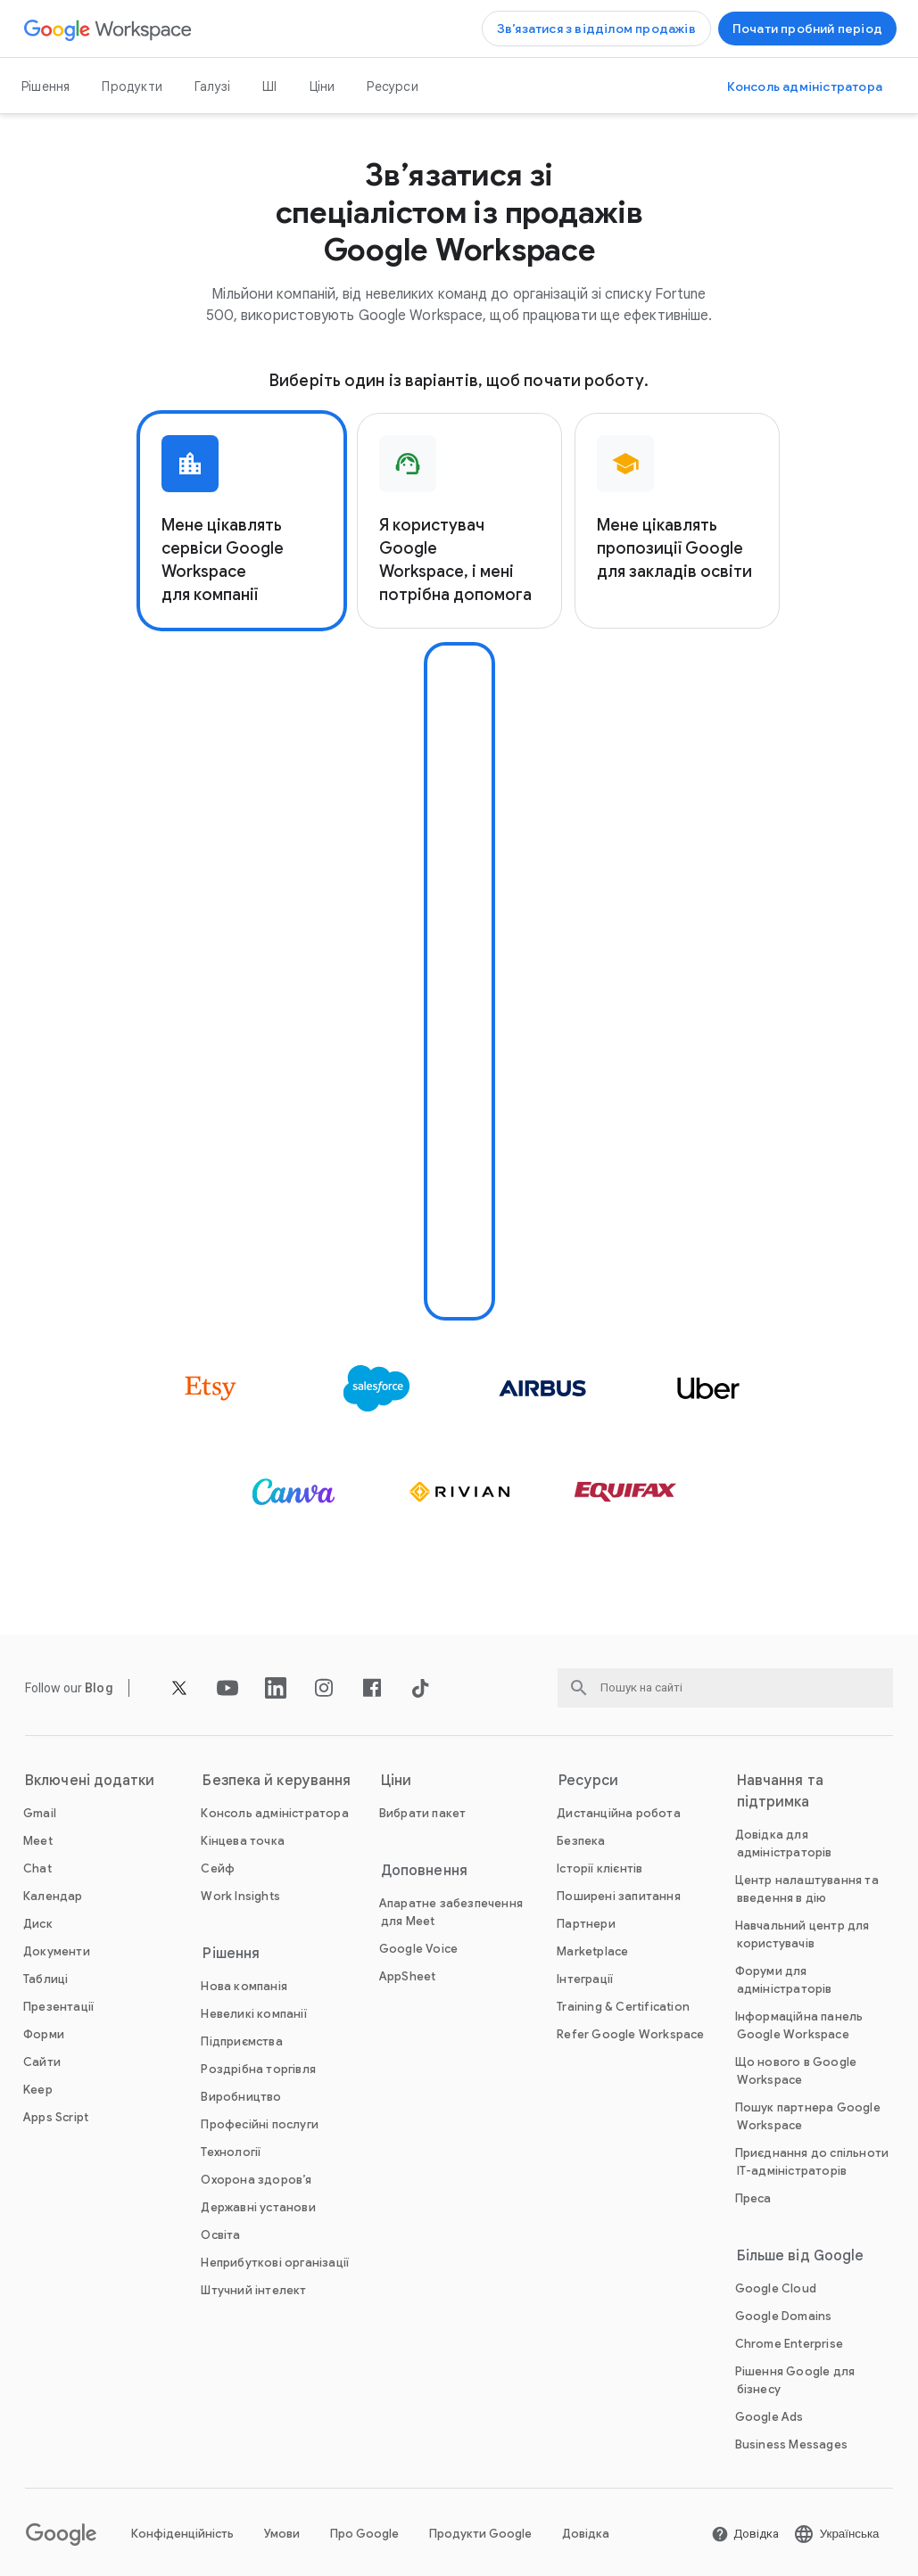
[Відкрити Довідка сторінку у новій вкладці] (745, 2534)
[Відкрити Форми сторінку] (43, 2034)
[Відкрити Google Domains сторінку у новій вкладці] (783, 2316)
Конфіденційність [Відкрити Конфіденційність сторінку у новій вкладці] (182, 2533)
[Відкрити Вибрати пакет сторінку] (423, 1813)
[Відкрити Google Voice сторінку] (418, 1948)
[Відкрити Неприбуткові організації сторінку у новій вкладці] (275, 2262)
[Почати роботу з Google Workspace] (807, 28)
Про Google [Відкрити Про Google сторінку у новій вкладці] (364, 2533)
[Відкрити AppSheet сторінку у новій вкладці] (407, 1976)
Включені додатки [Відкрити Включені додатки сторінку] (90, 1781)
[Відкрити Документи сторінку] (56, 1951)
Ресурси (392, 86)
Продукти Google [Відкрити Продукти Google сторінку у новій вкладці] (480, 2533)
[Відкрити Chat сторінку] (37, 1868)
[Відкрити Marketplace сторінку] (592, 1951)
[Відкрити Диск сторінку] (38, 1923)
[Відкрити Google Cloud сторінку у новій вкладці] (775, 2288)
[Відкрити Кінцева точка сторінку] (243, 1840)
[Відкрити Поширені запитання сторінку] (619, 1896)
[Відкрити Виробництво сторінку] (241, 2096)
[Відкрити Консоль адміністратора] (805, 86)
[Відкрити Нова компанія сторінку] (244, 1986)
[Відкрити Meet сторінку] (38, 1840)
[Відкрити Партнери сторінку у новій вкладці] (586, 1923)
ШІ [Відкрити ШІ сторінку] (269, 86)
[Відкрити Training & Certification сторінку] (623, 2006)
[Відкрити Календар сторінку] (53, 1896)
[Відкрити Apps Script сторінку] (55, 2117)
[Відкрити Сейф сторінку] (218, 1868)
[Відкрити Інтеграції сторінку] (585, 1979)
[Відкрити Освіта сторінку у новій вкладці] (220, 2235)
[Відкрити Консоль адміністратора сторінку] (274, 1813)
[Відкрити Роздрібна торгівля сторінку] (258, 2069)
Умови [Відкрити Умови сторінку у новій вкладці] (282, 2533)
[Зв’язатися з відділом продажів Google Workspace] (596, 28)
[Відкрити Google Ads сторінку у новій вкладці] (769, 2416)
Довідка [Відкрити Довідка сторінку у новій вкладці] (585, 2533)
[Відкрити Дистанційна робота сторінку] (619, 1813)
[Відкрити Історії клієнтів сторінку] (599, 1868)
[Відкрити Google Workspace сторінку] (108, 29)
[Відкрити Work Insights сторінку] (240, 1896)
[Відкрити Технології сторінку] (231, 2152)
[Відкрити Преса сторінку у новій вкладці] (753, 2198)
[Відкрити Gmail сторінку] (39, 1813)
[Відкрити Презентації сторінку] (58, 2006)
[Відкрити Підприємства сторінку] (241, 2041)
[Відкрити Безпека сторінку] (581, 1840)
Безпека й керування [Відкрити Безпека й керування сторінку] (277, 1781)
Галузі (212, 86)
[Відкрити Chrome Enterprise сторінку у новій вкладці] (789, 2343)
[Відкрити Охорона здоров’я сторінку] (256, 2179)
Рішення (45, 86)
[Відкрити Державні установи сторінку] (258, 2207)
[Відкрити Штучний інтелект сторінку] (253, 2290)
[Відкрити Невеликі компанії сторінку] (253, 2013)
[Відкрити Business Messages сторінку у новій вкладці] (791, 2444)
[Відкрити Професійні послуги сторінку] (259, 2124)
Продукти (132, 86)
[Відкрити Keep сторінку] (38, 2089)
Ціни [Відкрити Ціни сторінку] (322, 86)
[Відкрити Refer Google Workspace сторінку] (630, 2034)
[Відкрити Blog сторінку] (99, 1688)
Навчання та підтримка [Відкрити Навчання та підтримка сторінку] (780, 1791)
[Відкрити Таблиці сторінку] (45, 1979)
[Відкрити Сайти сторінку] (42, 2062)
